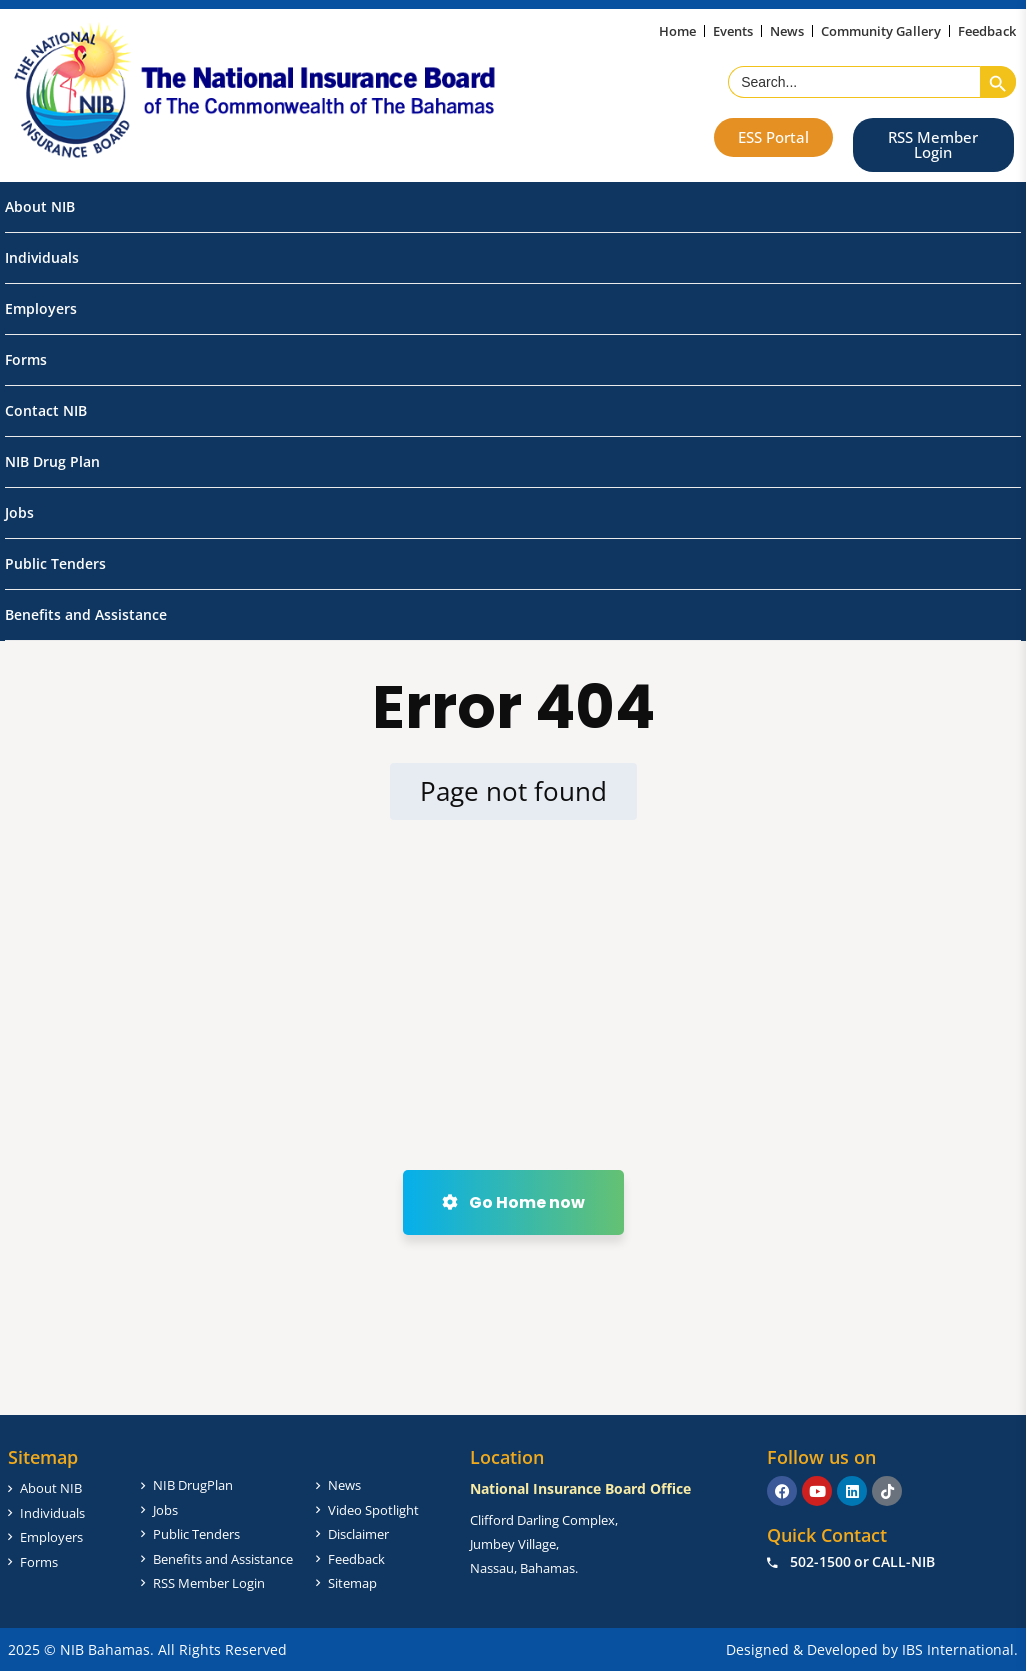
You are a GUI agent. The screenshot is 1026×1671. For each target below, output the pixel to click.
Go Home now (513, 1202)
